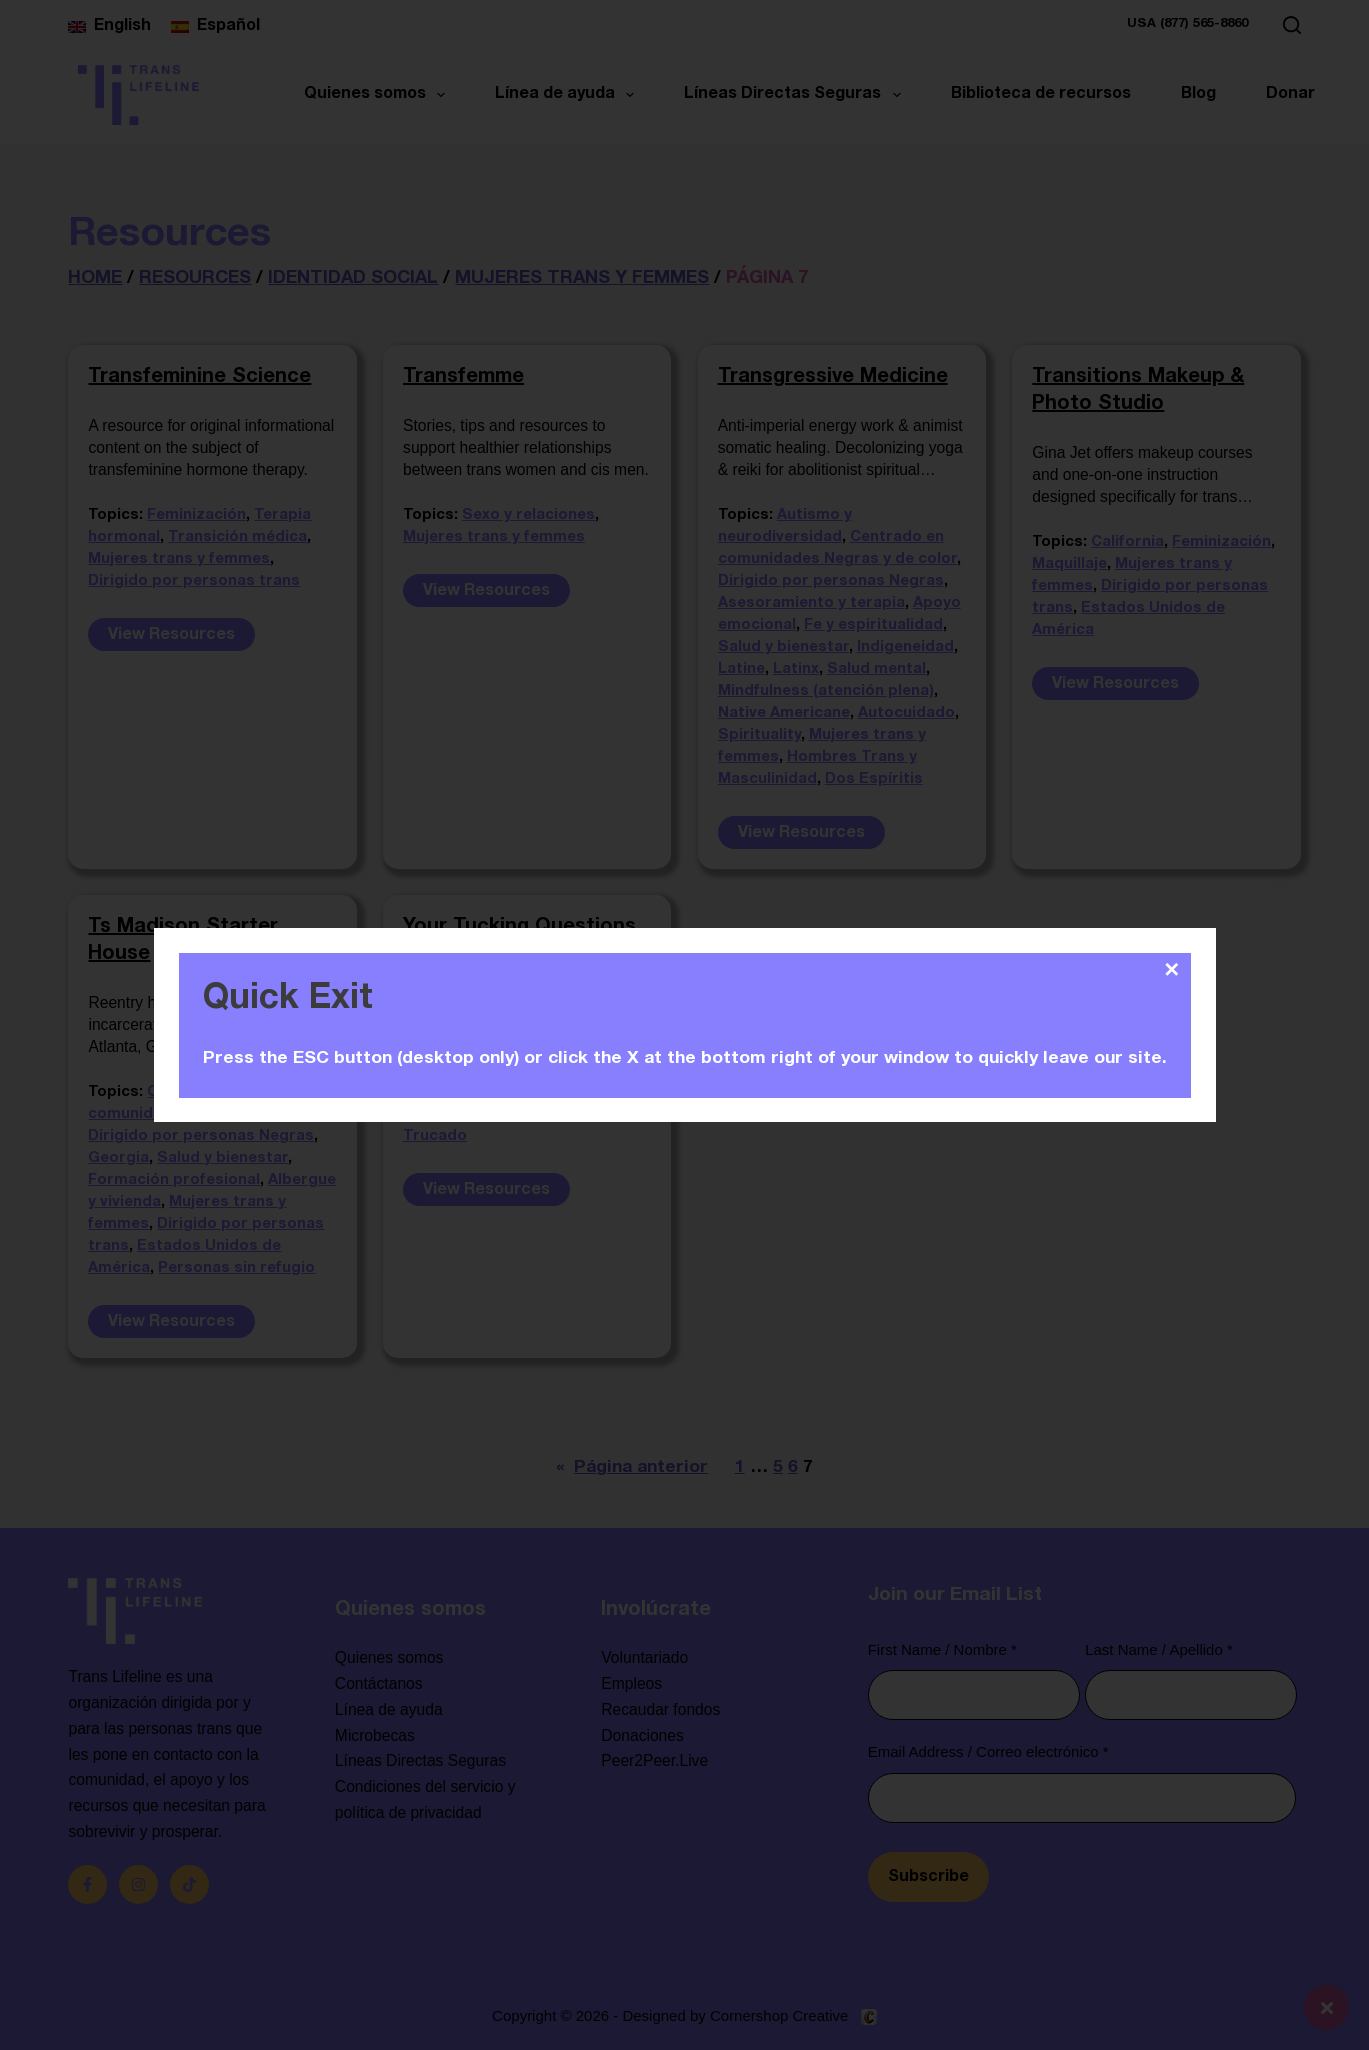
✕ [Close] (1171, 970)
